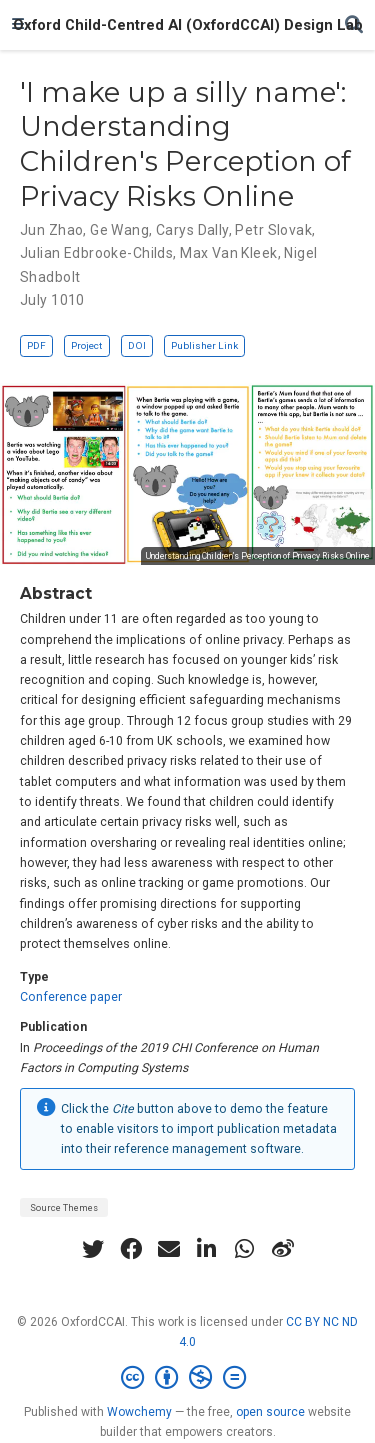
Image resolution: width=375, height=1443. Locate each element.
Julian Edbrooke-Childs (96, 253)
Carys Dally (192, 230)
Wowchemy (139, 1412)
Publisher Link (204, 345)
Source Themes (64, 1207)
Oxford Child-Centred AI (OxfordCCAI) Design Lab (188, 25)
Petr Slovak (273, 230)
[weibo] (283, 1249)
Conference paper (71, 997)
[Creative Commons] (187, 1378)
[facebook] (131, 1249)
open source (270, 1412)
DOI (137, 345)
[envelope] (169, 1249)
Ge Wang (119, 230)
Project (86, 345)
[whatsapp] (245, 1249)
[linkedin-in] (207, 1249)
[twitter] (93, 1249)
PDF (36, 345)
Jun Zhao (51, 230)
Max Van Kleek (228, 253)
